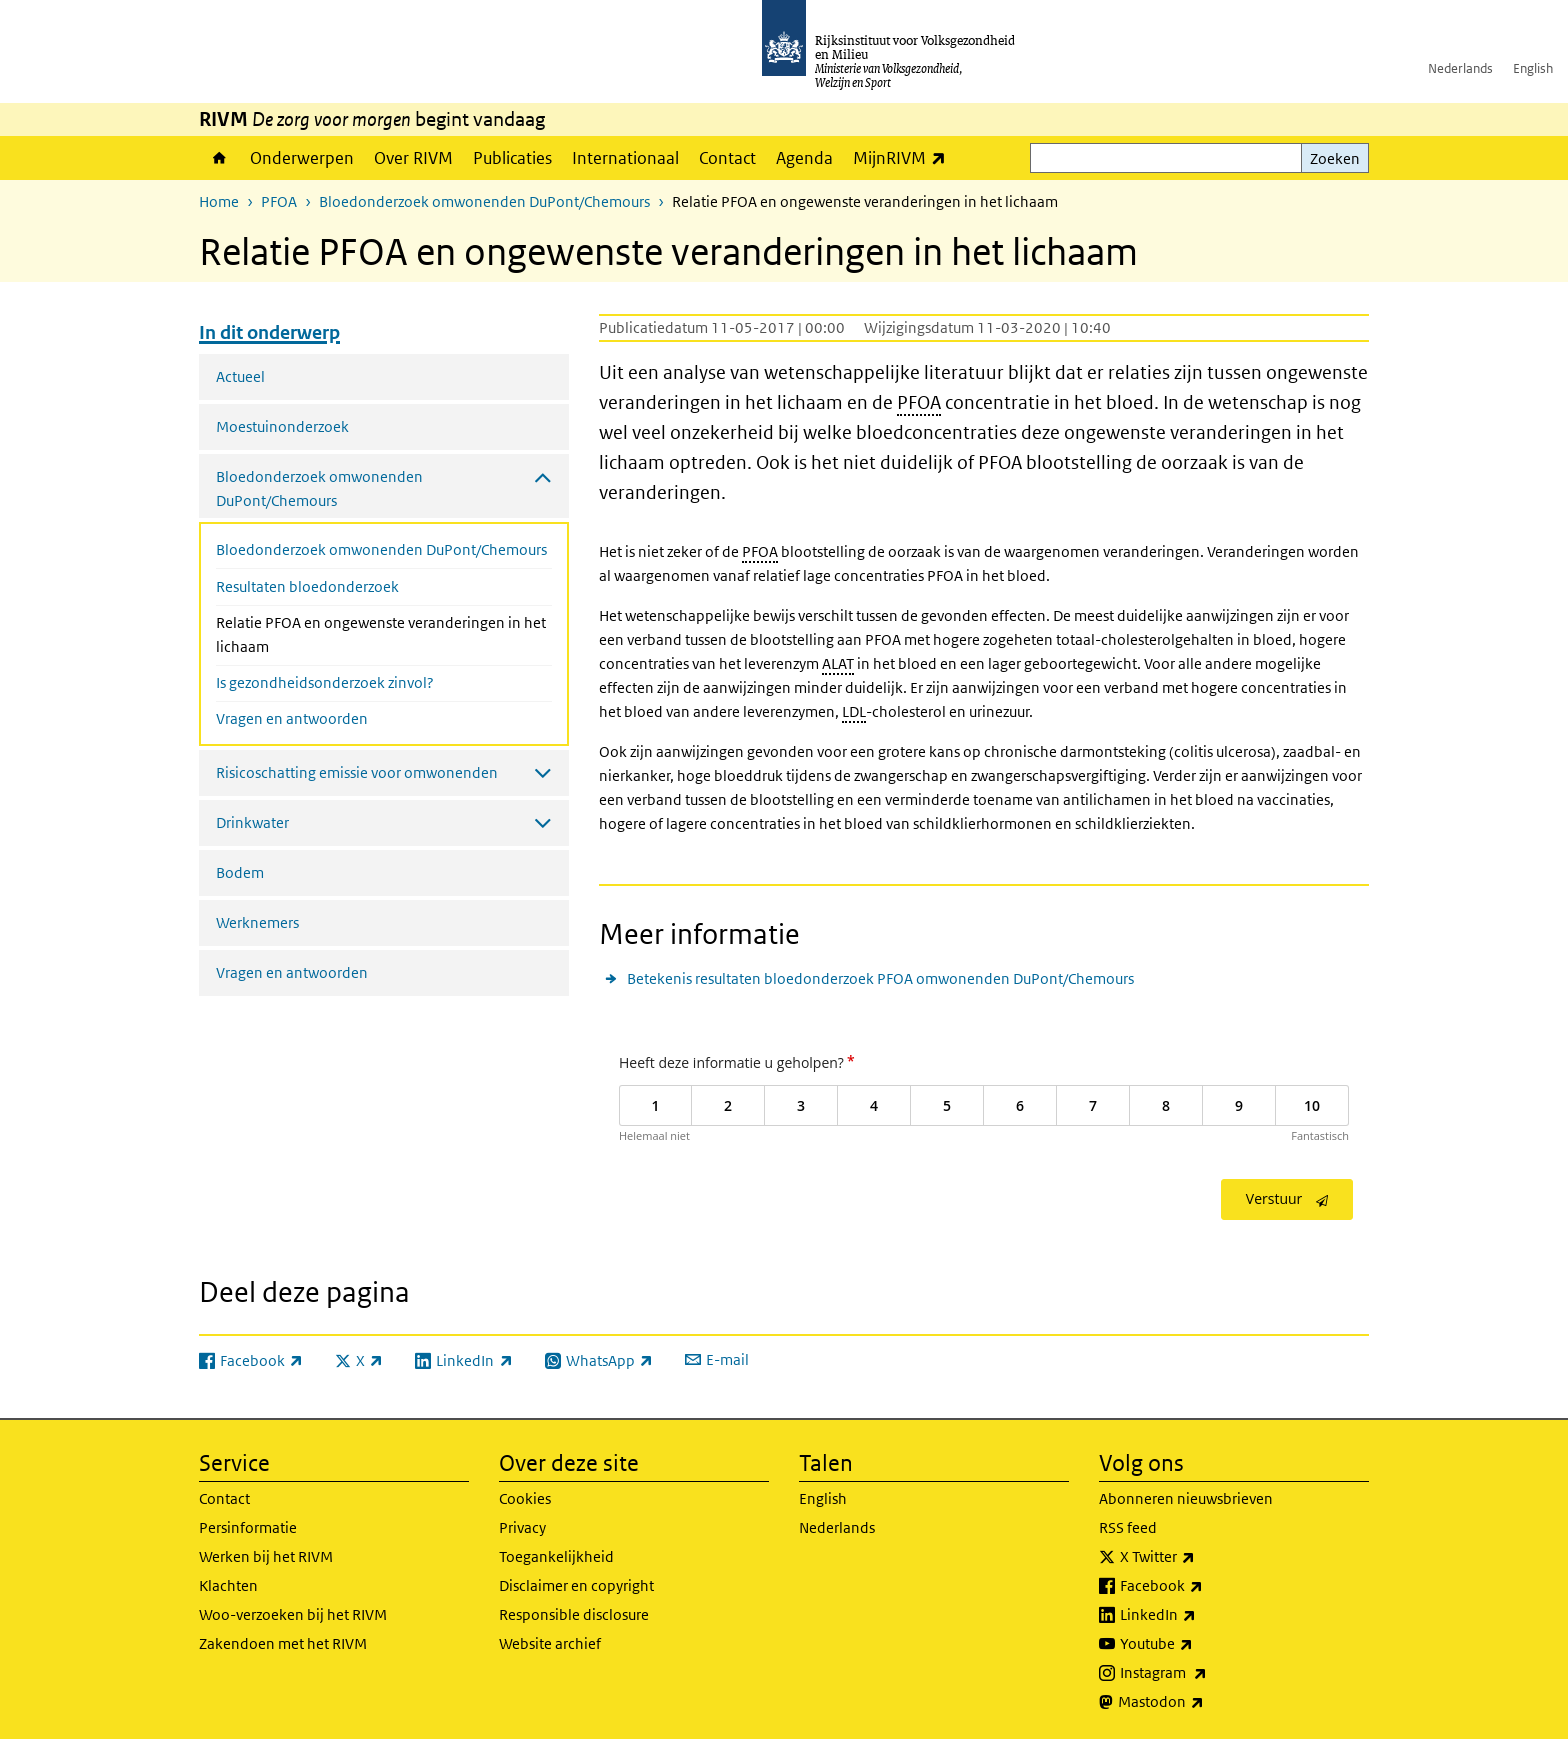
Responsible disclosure (574, 1614)
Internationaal (625, 158)
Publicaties (512, 158)
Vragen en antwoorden (292, 718)
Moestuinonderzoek (282, 426)
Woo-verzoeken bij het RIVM (293, 1614)
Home (219, 158)
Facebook (1205, 1586)
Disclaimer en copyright (576, 1585)
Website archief (550, 1643)
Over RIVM (413, 158)
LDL (854, 711)
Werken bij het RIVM (266, 1556)
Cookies (525, 1498)
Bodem (240, 872)
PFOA (279, 201)
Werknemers (257, 922)
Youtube (1200, 1644)
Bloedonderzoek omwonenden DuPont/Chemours (484, 201)
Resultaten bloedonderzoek (307, 586)
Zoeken (1335, 158)
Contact (727, 158)
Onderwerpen (302, 158)
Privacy (522, 1527)
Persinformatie (248, 1527)
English (1533, 68)
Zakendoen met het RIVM (283, 1643)
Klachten (228, 1585)
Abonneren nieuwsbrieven (1186, 1498)
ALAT (838, 663)
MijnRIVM (904, 157)
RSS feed (1128, 1527)
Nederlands (1460, 68)
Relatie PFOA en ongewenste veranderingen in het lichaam (381, 634)
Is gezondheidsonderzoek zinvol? (325, 682)
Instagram (1207, 1673)
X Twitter (1201, 1557)
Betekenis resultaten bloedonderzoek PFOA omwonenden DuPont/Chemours (880, 978)
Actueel (240, 376)
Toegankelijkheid (556, 1556)
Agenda (804, 158)
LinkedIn (1202, 1615)
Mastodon (1205, 1702)
